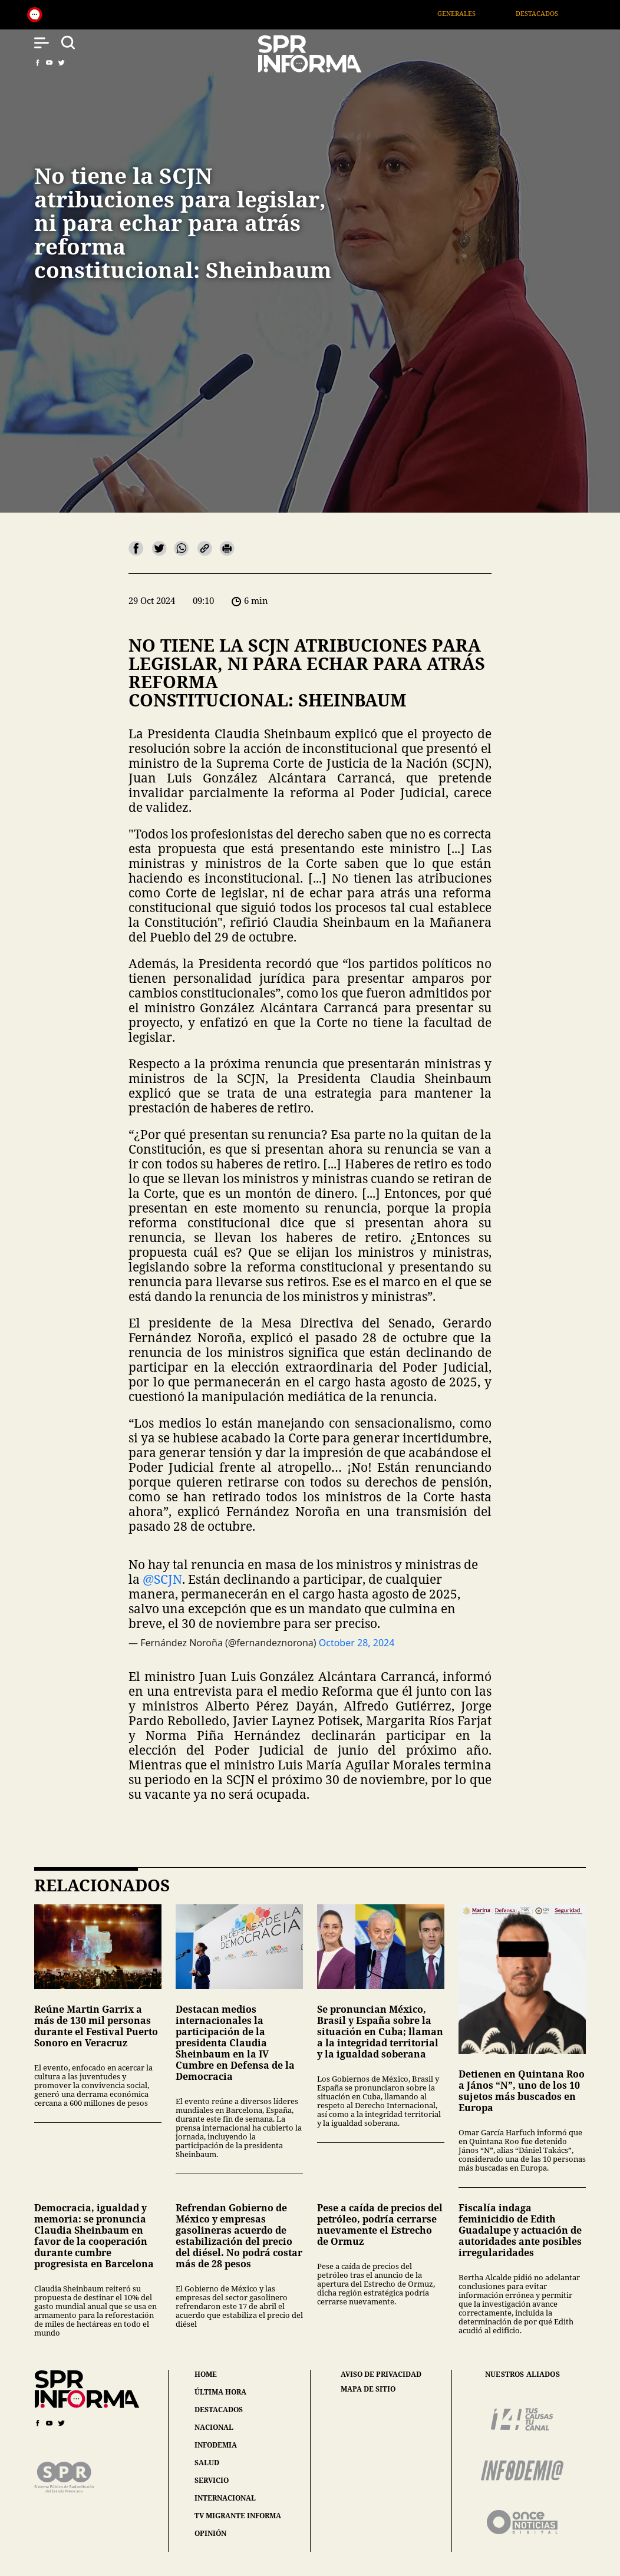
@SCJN (162, 1579)
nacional (213, 2427)
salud (206, 2463)
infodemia (215, 2445)
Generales (468, 13)
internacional (225, 2498)
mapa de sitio (368, 2389)
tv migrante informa (237, 2516)
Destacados (548, 13)
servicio (211, 2480)
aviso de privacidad (381, 2374)
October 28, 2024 (357, 1642)
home (205, 2374)
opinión (210, 2533)
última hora (220, 2392)
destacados (218, 2410)
